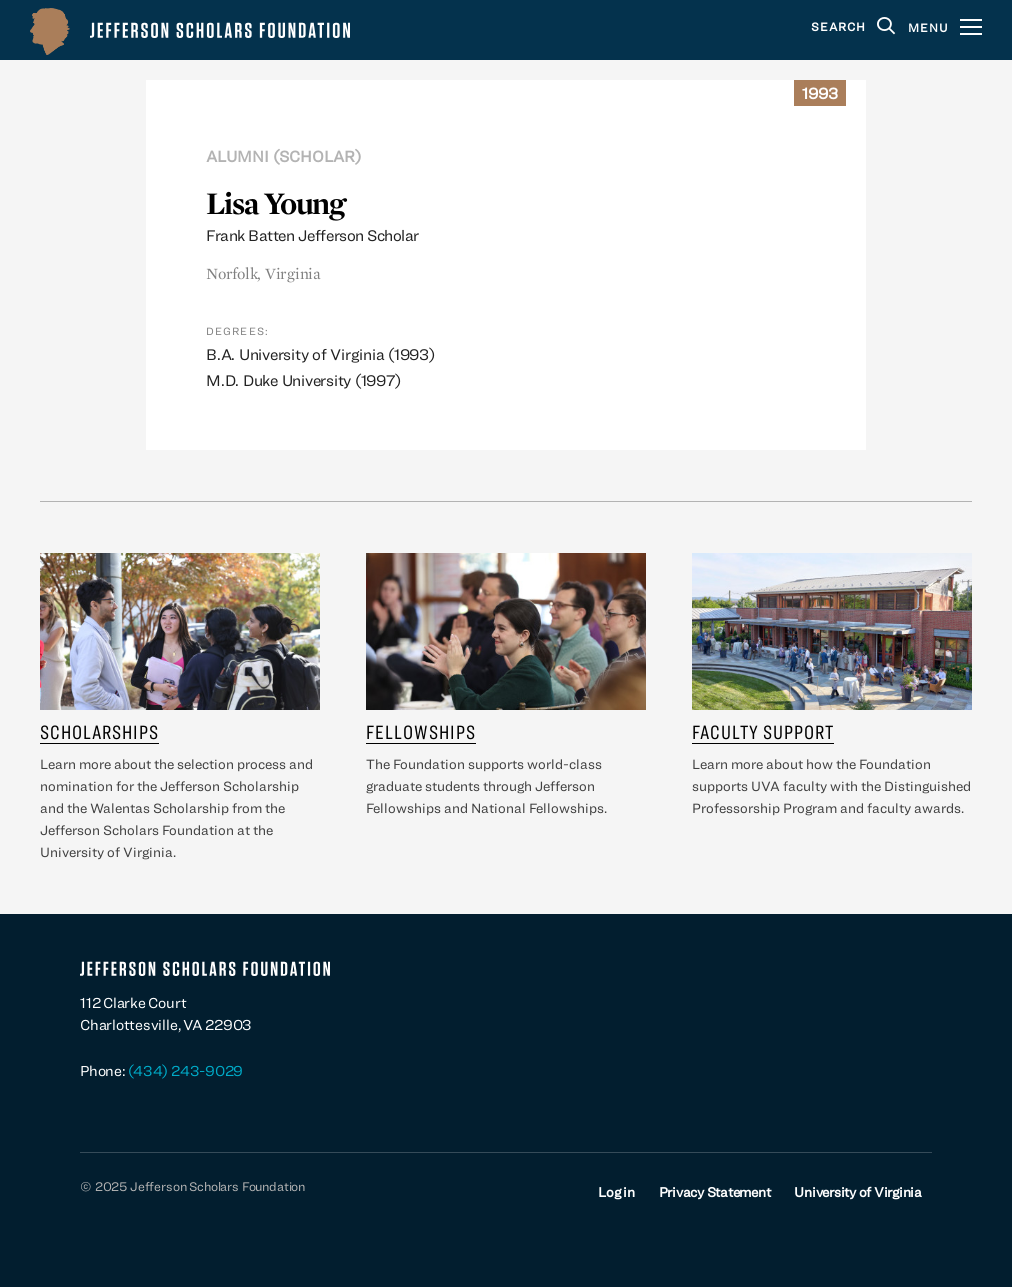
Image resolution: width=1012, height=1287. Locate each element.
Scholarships (99, 731)
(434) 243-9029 (185, 1070)
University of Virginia (858, 1192)
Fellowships (421, 731)
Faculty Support (763, 731)
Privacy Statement (715, 1192)
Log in (616, 1192)
